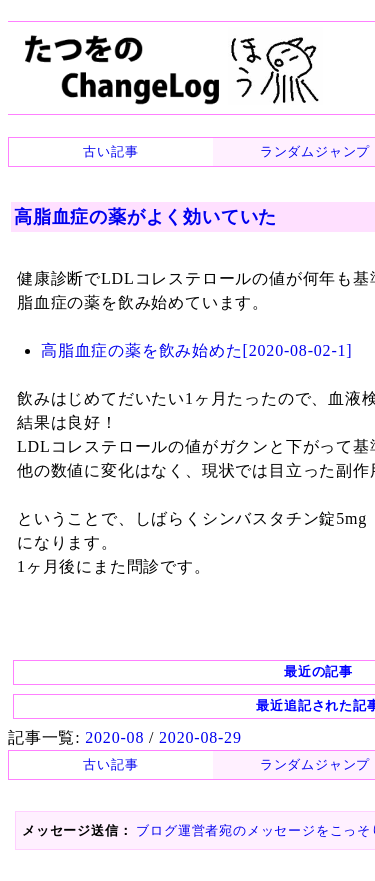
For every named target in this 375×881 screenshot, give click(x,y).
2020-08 (114, 737)
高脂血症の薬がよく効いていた (145, 217)
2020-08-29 (200, 737)
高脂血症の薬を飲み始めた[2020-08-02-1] (196, 350)
